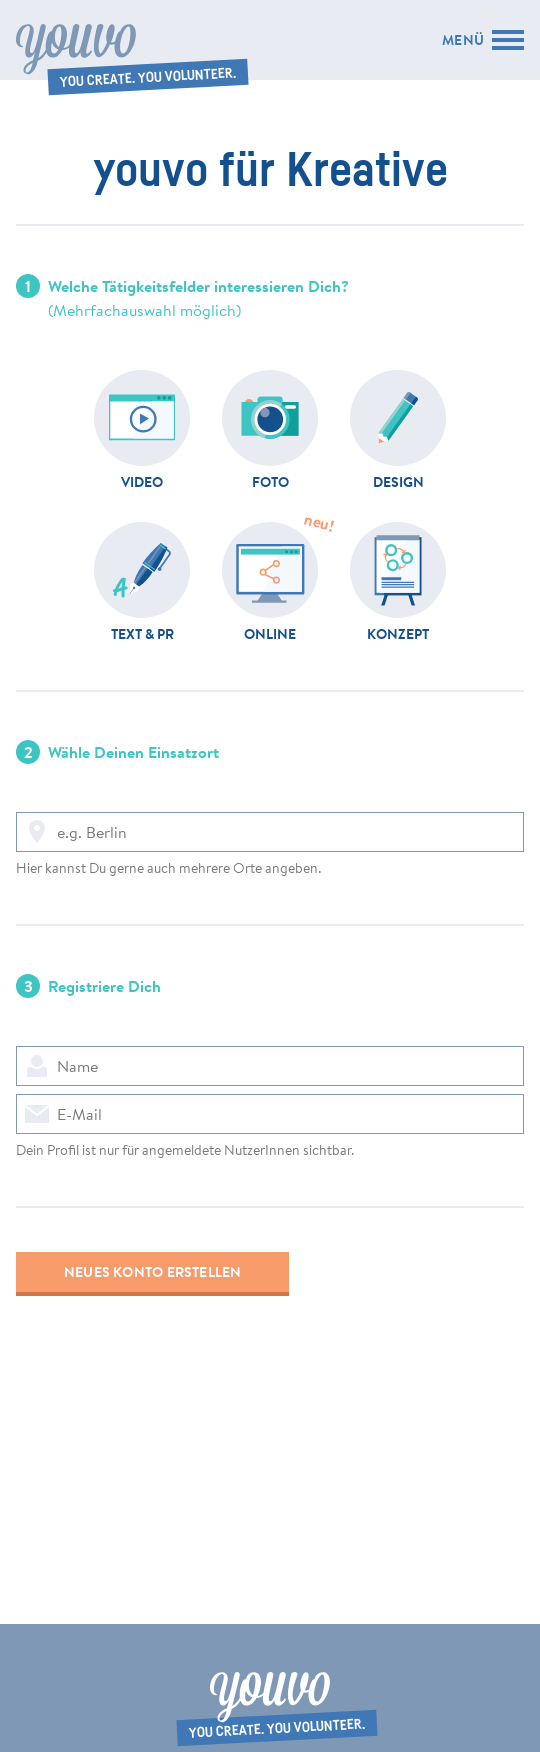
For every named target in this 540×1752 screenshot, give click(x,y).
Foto (270, 481)
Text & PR (142, 633)
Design (398, 481)
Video (142, 481)
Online (270, 633)
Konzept (398, 633)
